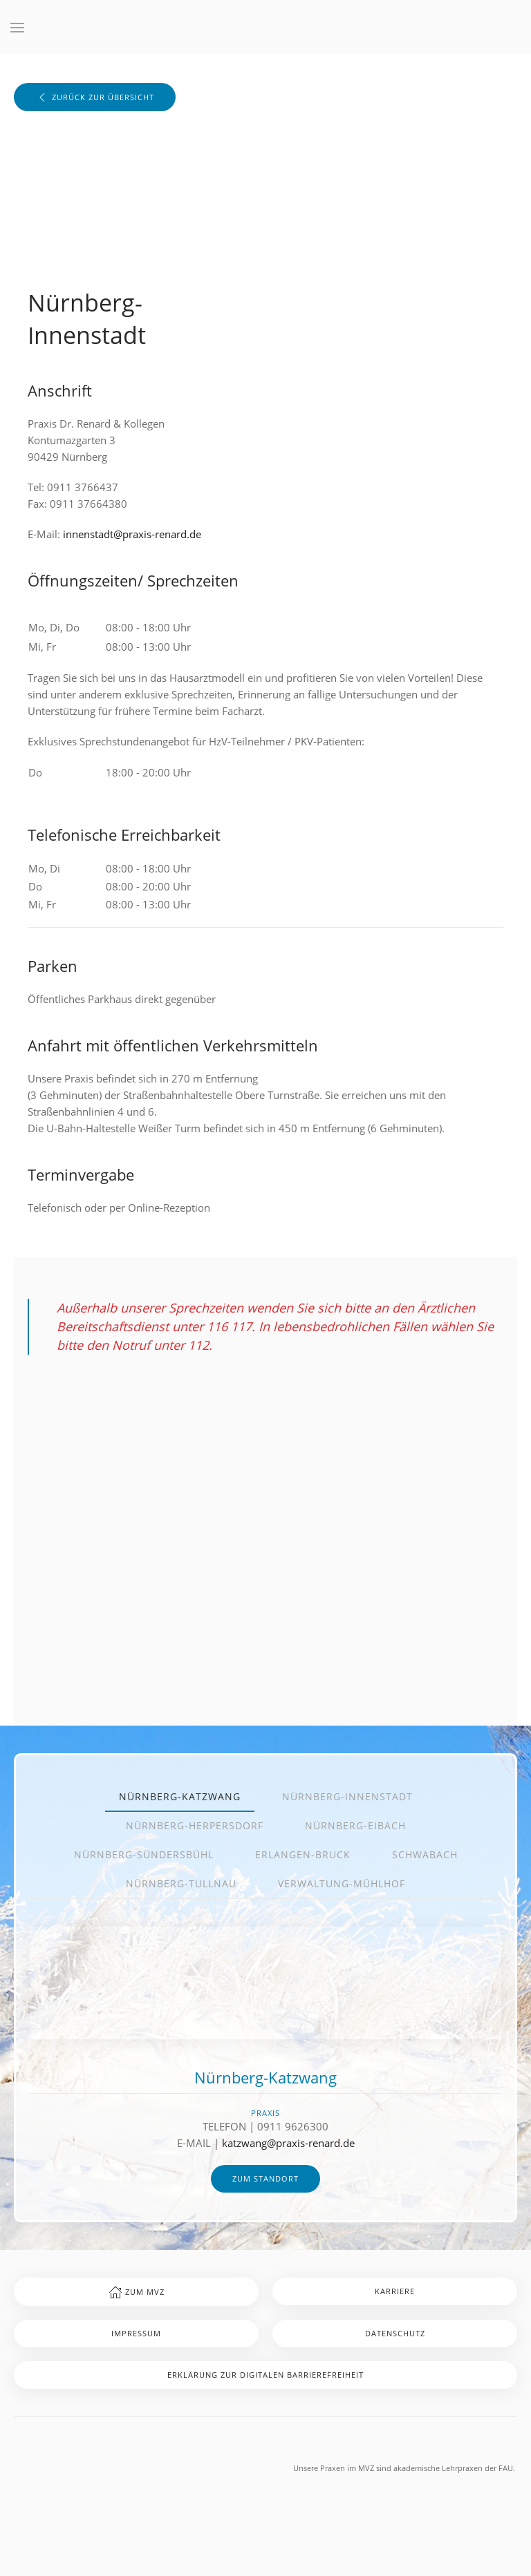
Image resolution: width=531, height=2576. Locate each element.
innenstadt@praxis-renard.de (132, 534)
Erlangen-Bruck (303, 1854)
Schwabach (425, 1854)
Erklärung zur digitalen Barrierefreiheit (265, 2374)
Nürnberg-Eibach (355, 1825)
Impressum (136, 2333)
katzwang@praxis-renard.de (288, 2143)
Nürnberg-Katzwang (180, 1796)
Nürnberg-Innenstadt (347, 1796)
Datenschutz (395, 2333)
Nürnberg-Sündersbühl (144, 1854)
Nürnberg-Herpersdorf (194, 1825)
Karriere (395, 2291)
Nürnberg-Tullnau (181, 1883)
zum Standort (265, 2178)
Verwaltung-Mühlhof (341, 1883)
